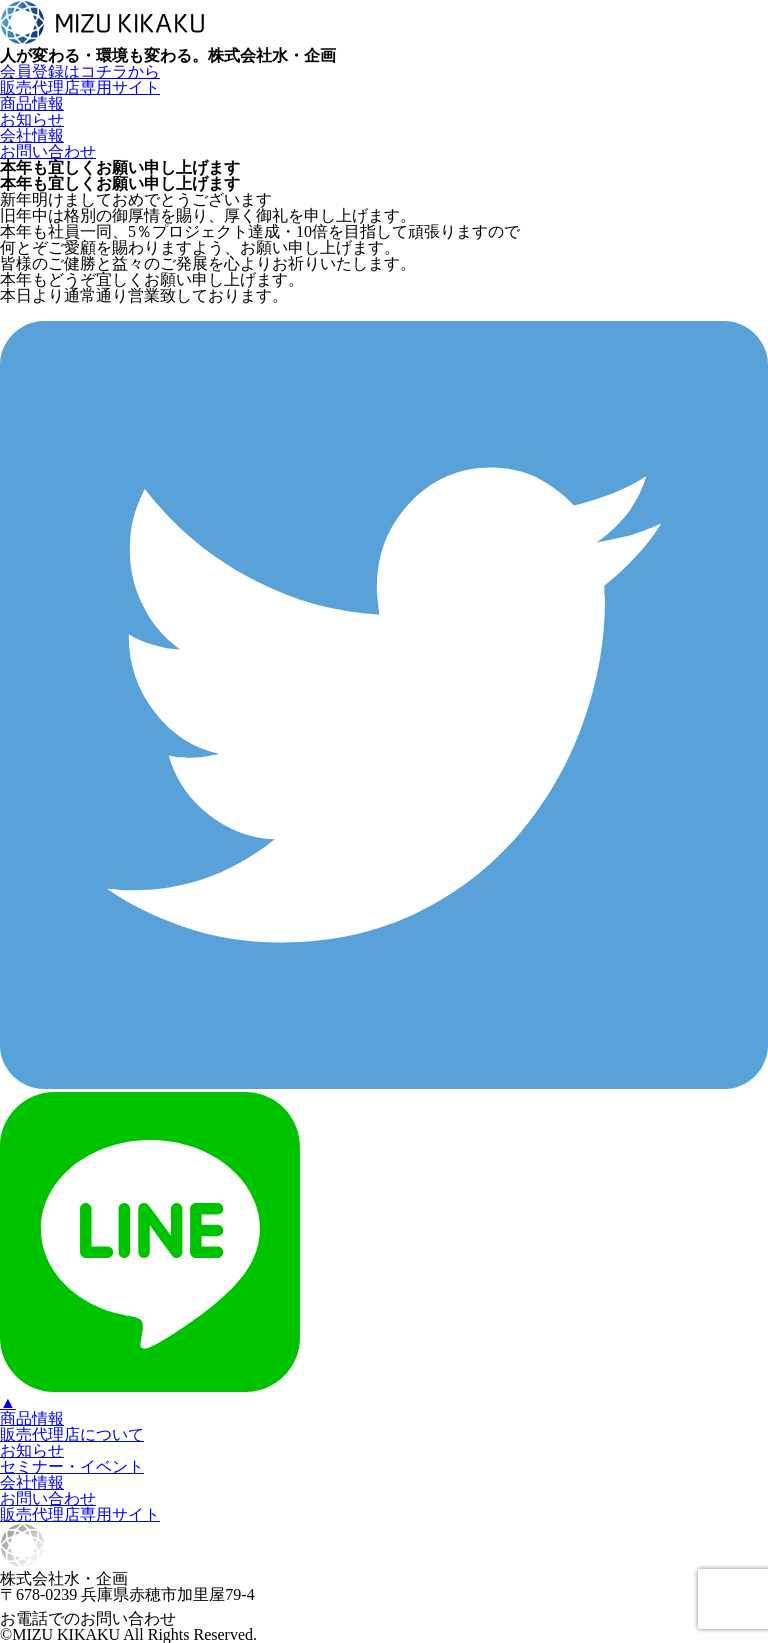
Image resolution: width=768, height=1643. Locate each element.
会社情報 (32, 135)
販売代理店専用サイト (80, 87)
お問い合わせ (48, 151)
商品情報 (32, 103)
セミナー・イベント (72, 1466)
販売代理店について (72, 1434)
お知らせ (32, 119)
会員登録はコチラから (80, 71)
